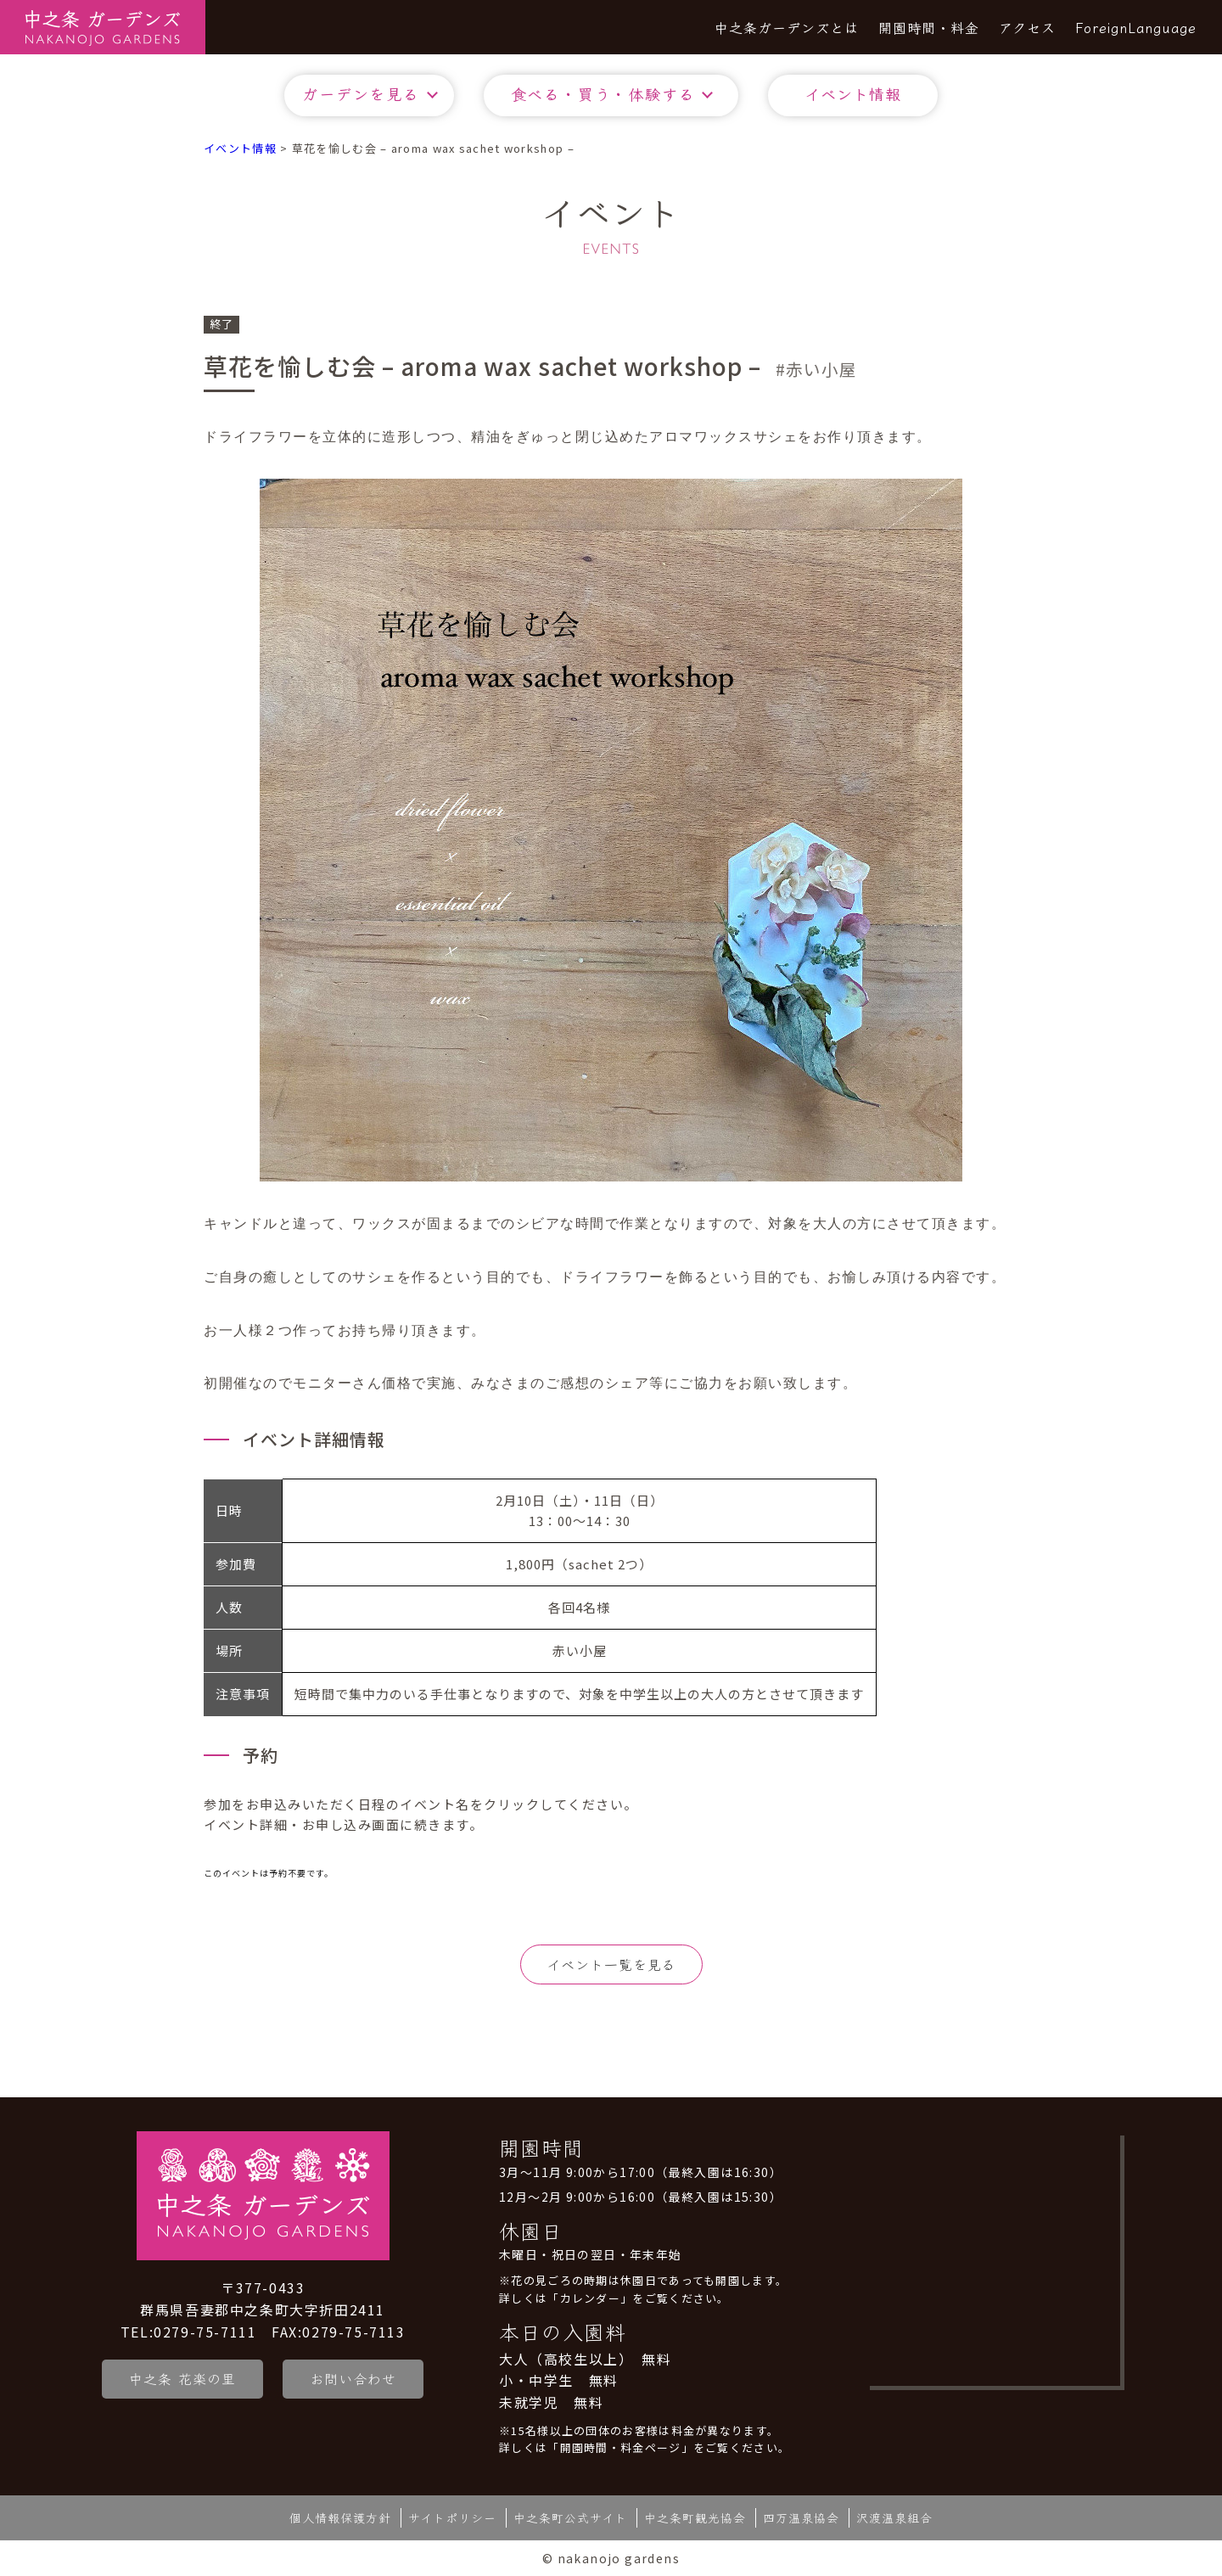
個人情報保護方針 (340, 2517)
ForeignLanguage (1136, 27)
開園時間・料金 (928, 27)
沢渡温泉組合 (894, 2517)
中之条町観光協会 (695, 2517)
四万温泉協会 (801, 2517)
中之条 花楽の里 (182, 2378)
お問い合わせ (355, 2378)
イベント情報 (852, 93)
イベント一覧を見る (611, 1964)
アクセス (1027, 27)
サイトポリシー (452, 2517)
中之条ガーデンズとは (787, 27)
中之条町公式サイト (570, 2517)
